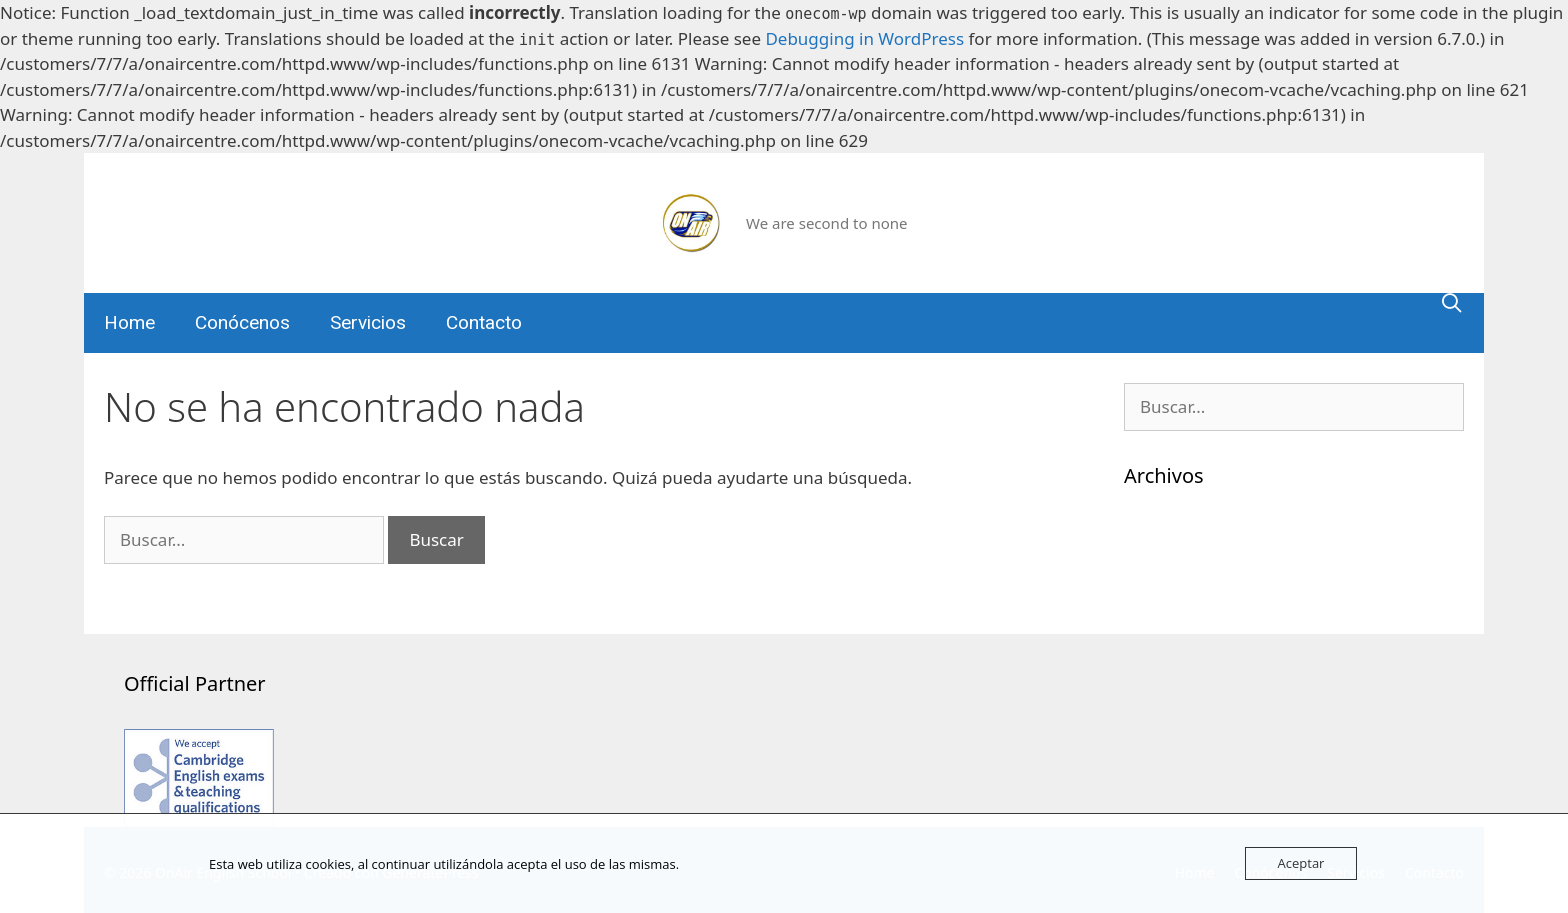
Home (129, 322)
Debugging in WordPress (864, 38)
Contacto (484, 322)
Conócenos (242, 322)
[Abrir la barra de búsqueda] (1452, 302)
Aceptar (1301, 863)
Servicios (368, 322)
